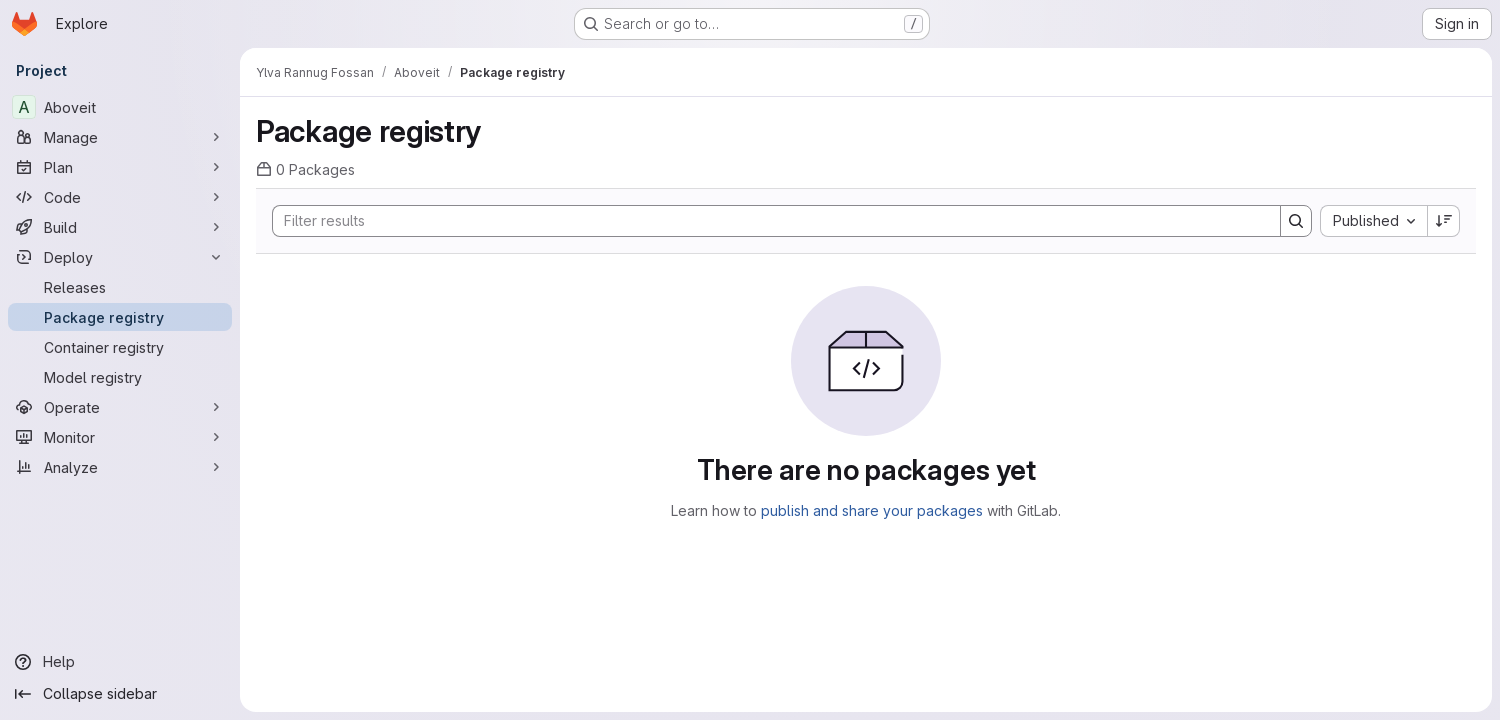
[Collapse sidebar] (120, 694)
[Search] (766, 221)
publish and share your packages (872, 510)
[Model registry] (120, 377)
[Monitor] (120, 437)
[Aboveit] (120, 107)
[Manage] (120, 137)
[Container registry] (120, 347)
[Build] (120, 227)
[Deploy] (120, 257)
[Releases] (120, 287)
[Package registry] (120, 317)
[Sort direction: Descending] (1444, 221)
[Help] (120, 662)
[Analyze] (120, 467)
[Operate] (120, 407)
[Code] (120, 197)
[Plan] (120, 167)
